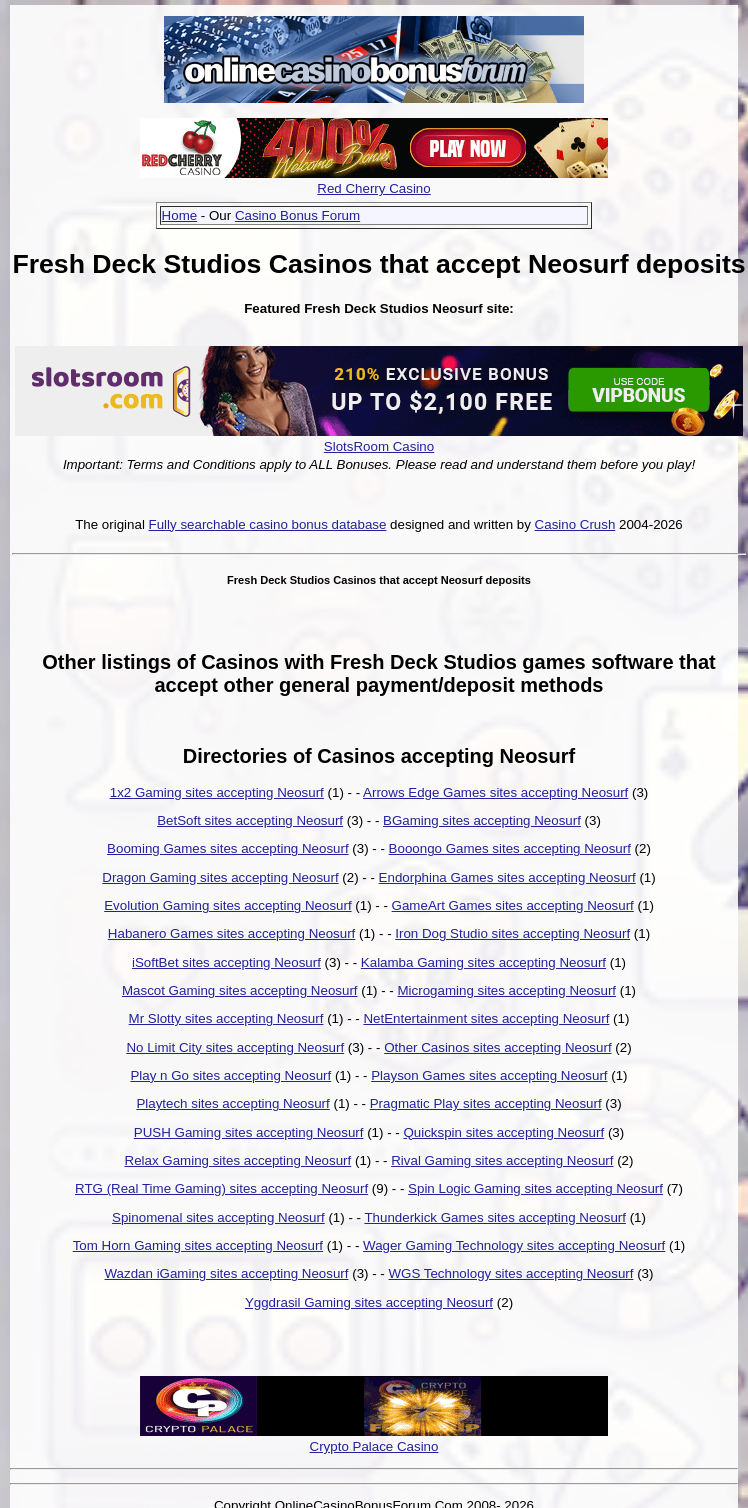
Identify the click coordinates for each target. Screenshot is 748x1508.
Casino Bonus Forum (297, 215)
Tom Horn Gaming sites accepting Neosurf (198, 1245)
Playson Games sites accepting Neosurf (489, 1075)
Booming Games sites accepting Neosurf (228, 848)
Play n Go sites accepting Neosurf (230, 1075)
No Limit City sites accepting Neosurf (235, 1047)
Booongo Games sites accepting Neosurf (510, 848)
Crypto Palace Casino (374, 1446)
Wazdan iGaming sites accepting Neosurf (227, 1273)
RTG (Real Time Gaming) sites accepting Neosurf (221, 1188)
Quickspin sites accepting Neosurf (503, 1132)
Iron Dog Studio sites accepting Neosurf (512, 933)
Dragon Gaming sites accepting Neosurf (220, 877)
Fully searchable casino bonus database (268, 524)
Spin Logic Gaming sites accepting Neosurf (535, 1188)
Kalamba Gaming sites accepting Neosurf (483, 962)
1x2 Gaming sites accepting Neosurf (217, 792)
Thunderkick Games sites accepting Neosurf (495, 1217)
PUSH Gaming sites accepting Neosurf (249, 1132)
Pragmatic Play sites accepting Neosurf (486, 1103)
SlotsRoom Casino (379, 446)
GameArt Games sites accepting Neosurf (513, 905)
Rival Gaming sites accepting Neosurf (502, 1160)
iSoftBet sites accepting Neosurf (226, 962)
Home (180, 215)
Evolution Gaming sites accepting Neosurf (227, 905)
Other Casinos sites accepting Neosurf (497, 1047)
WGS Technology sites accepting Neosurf (510, 1273)
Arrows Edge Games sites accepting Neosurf (495, 792)
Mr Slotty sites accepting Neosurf (226, 1018)
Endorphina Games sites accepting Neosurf (507, 877)
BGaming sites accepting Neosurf (482, 820)
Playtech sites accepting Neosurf (232, 1103)
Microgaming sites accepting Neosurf (507, 990)
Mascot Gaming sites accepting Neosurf (240, 990)
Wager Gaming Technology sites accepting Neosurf (514, 1245)
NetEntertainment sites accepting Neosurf (486, 1018)
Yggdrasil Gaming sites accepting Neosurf (369, 1302)
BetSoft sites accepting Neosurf (250, 820)
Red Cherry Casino (373, 188)
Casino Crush (575, 524)
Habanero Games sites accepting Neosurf (231, 933)
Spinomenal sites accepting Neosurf (218, 1217)
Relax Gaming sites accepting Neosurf (238, 1160)
